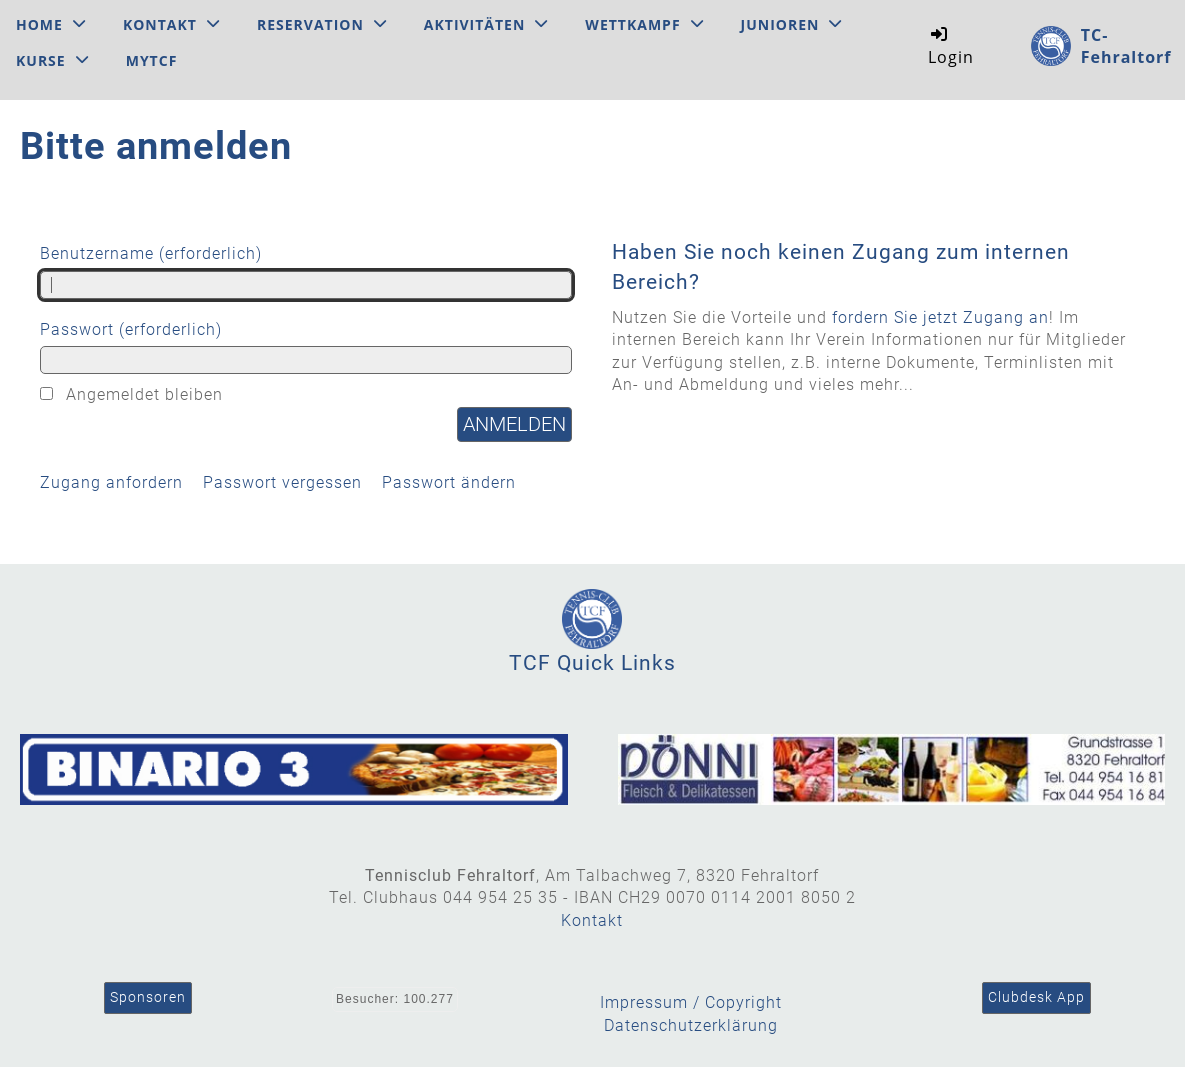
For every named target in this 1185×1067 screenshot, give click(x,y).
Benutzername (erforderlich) (306, 271)
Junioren (792, 24)
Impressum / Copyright (691, 1002)
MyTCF (152, 60)
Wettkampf (644, 24)
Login (951, 45)
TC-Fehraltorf (1126, 46)
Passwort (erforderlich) (306, 347)
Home (51, 24)
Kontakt (171, 24)
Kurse (52, 60)
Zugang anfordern (111, 482)
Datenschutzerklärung (691, 1025)
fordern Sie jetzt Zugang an (940, 317)
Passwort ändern (449, 482)
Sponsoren (148, 997)
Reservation (322, 24)
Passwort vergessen (282, 482)
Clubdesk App (1036, 997)
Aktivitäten (486, 24)
